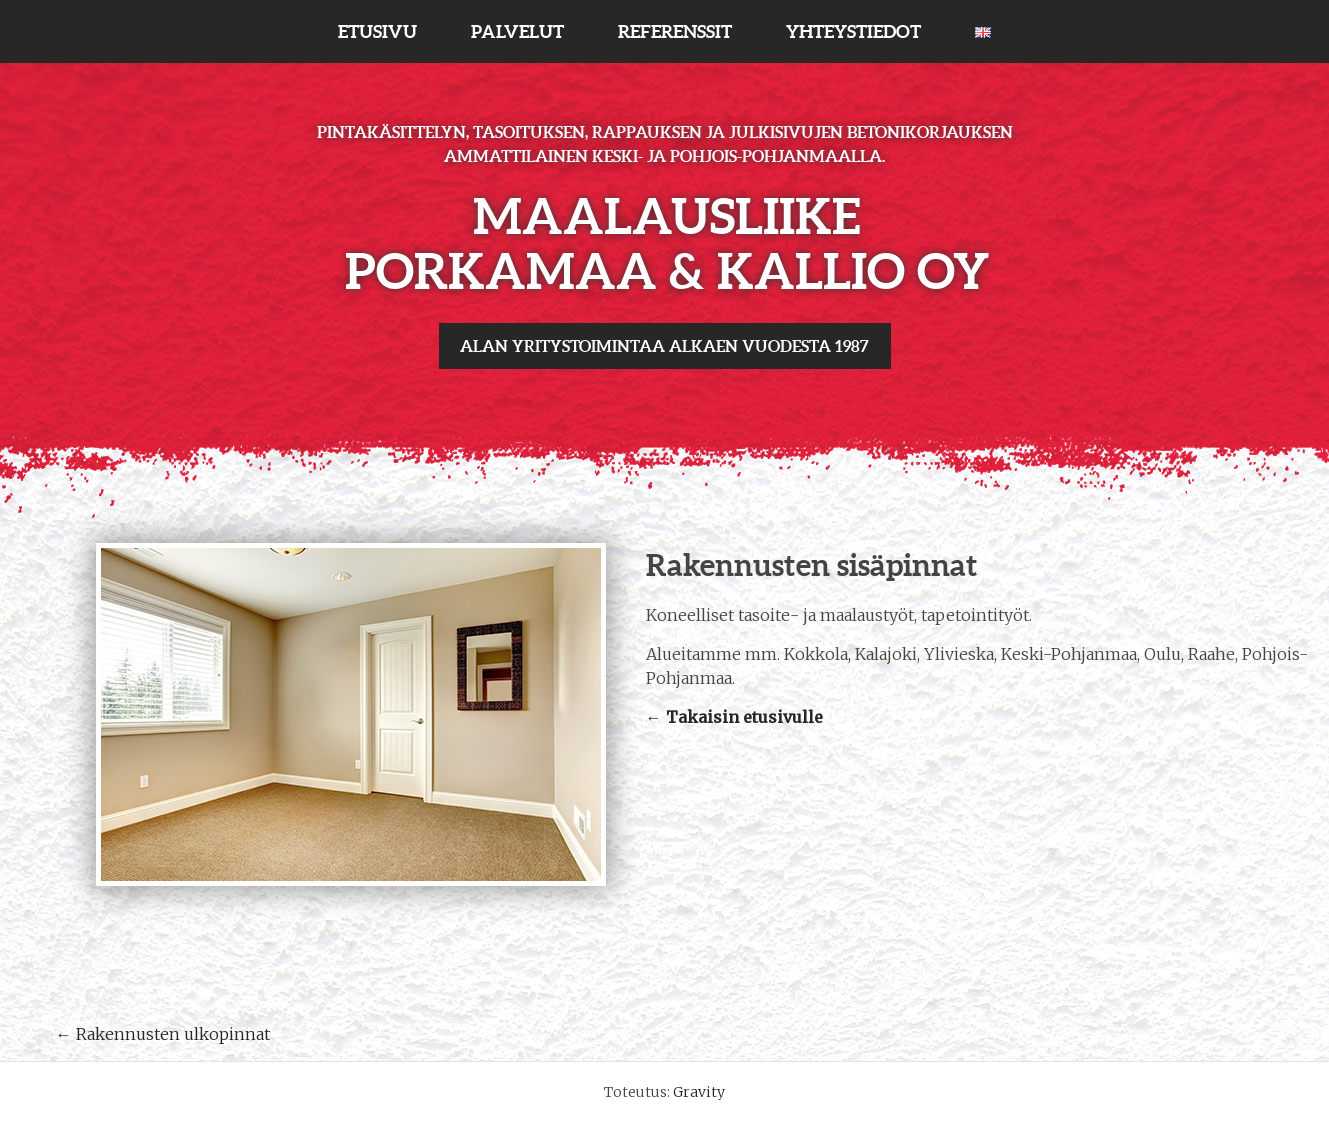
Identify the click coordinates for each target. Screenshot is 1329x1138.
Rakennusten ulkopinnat (163, 1034)
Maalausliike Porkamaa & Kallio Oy (667, 243)
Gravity (699, 1092)
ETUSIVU (377, 31)
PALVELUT (517, 31)
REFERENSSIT (675, 31)
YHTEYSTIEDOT (853, 31)
